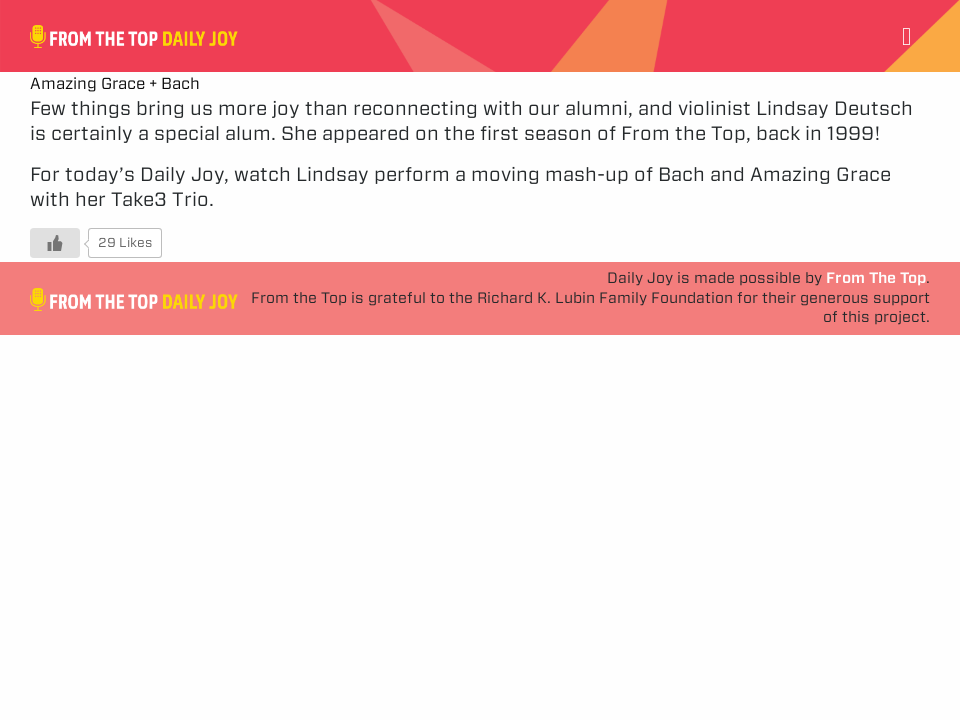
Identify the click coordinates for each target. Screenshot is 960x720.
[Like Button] (55, 243)
